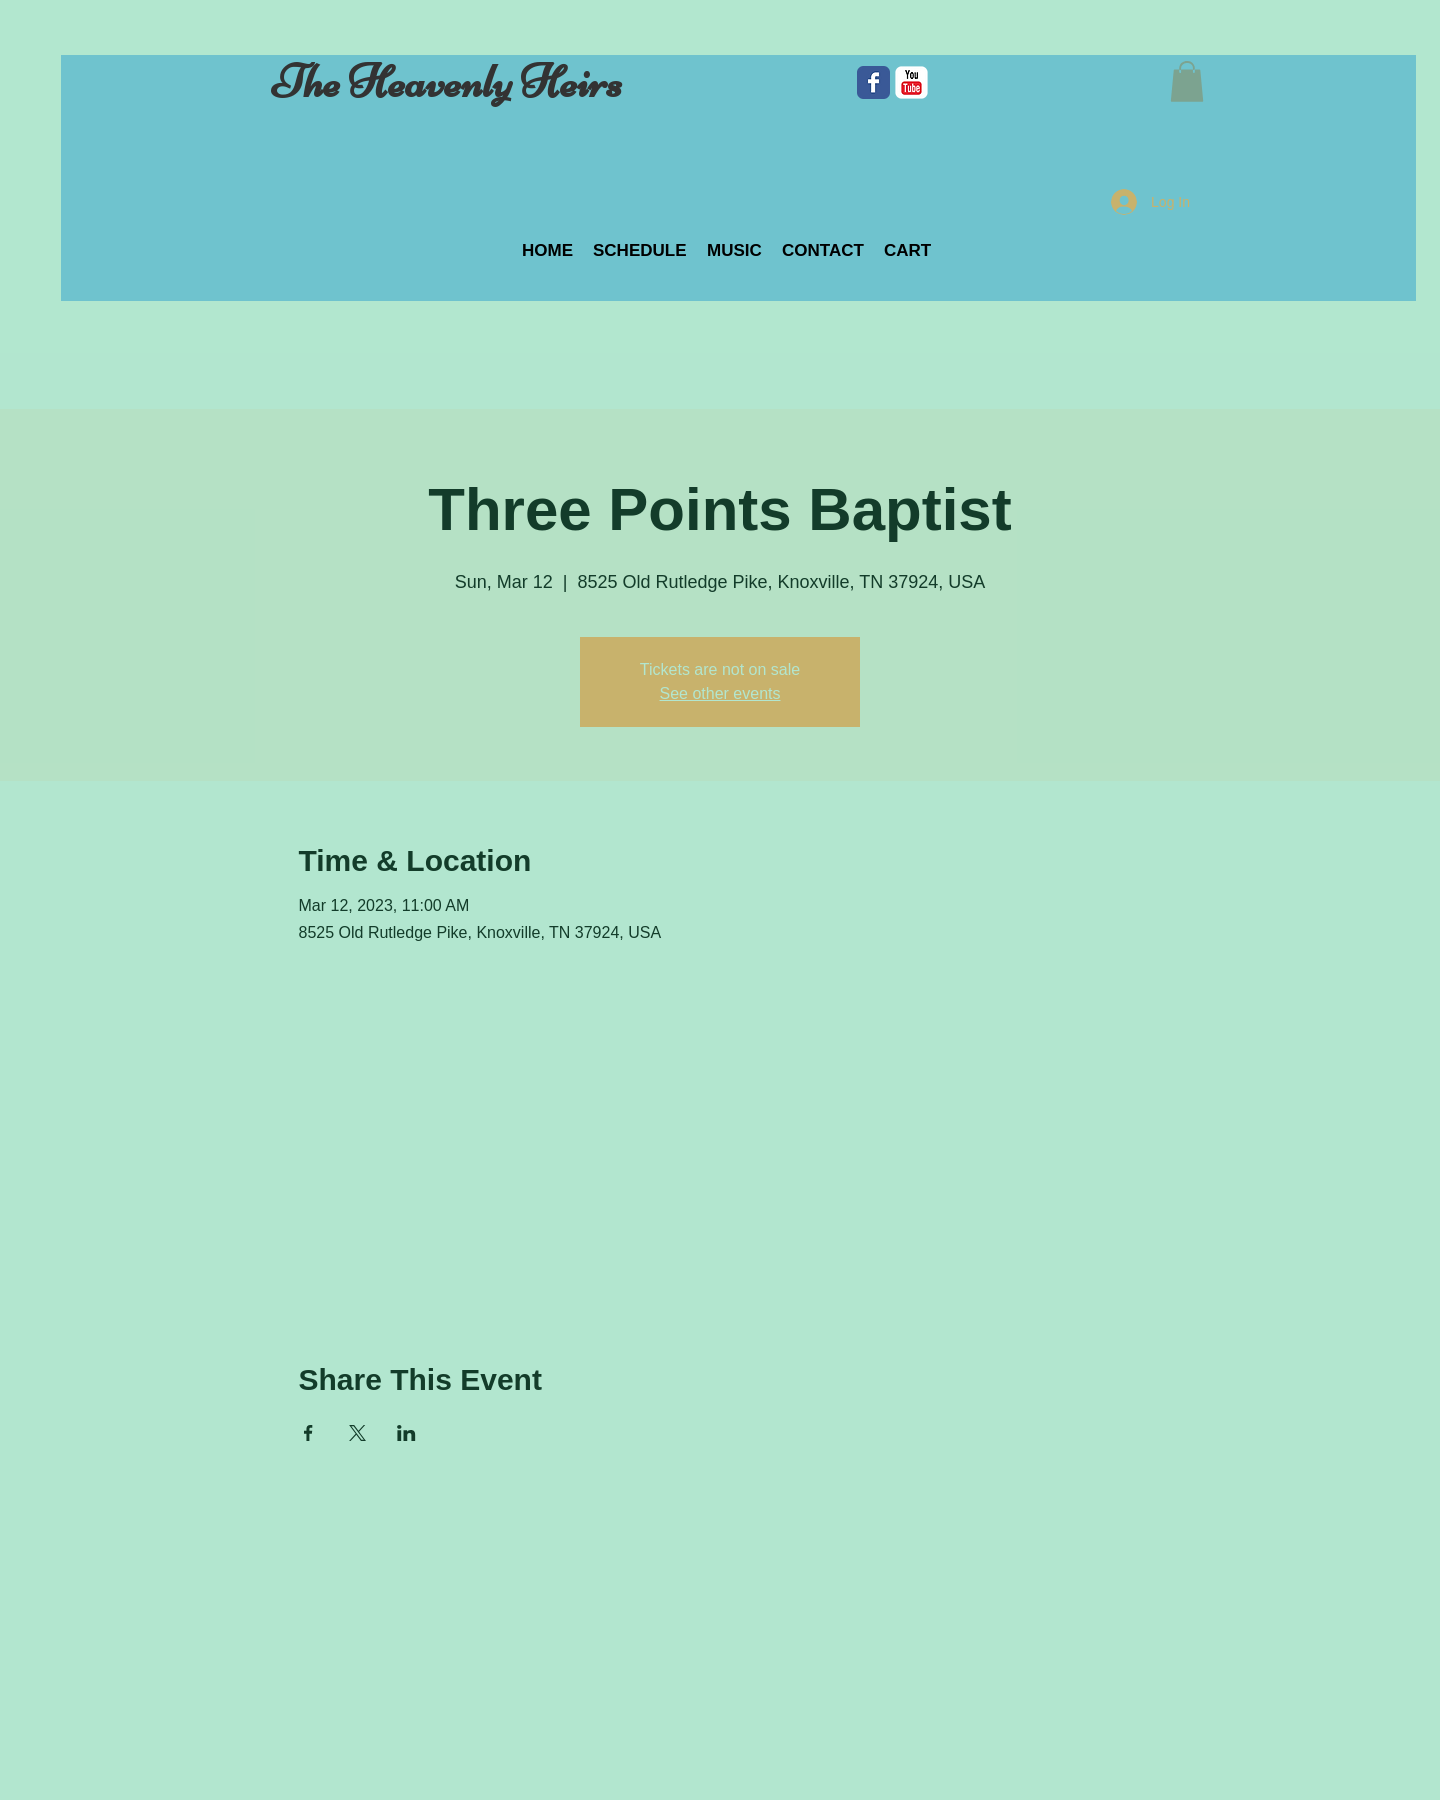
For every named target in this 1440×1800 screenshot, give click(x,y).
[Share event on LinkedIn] (406, 1433)
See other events (720, 693)
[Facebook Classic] (873, 82)
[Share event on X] (357, 1433)
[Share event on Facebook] (308, 1433)
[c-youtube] (911, 82)
